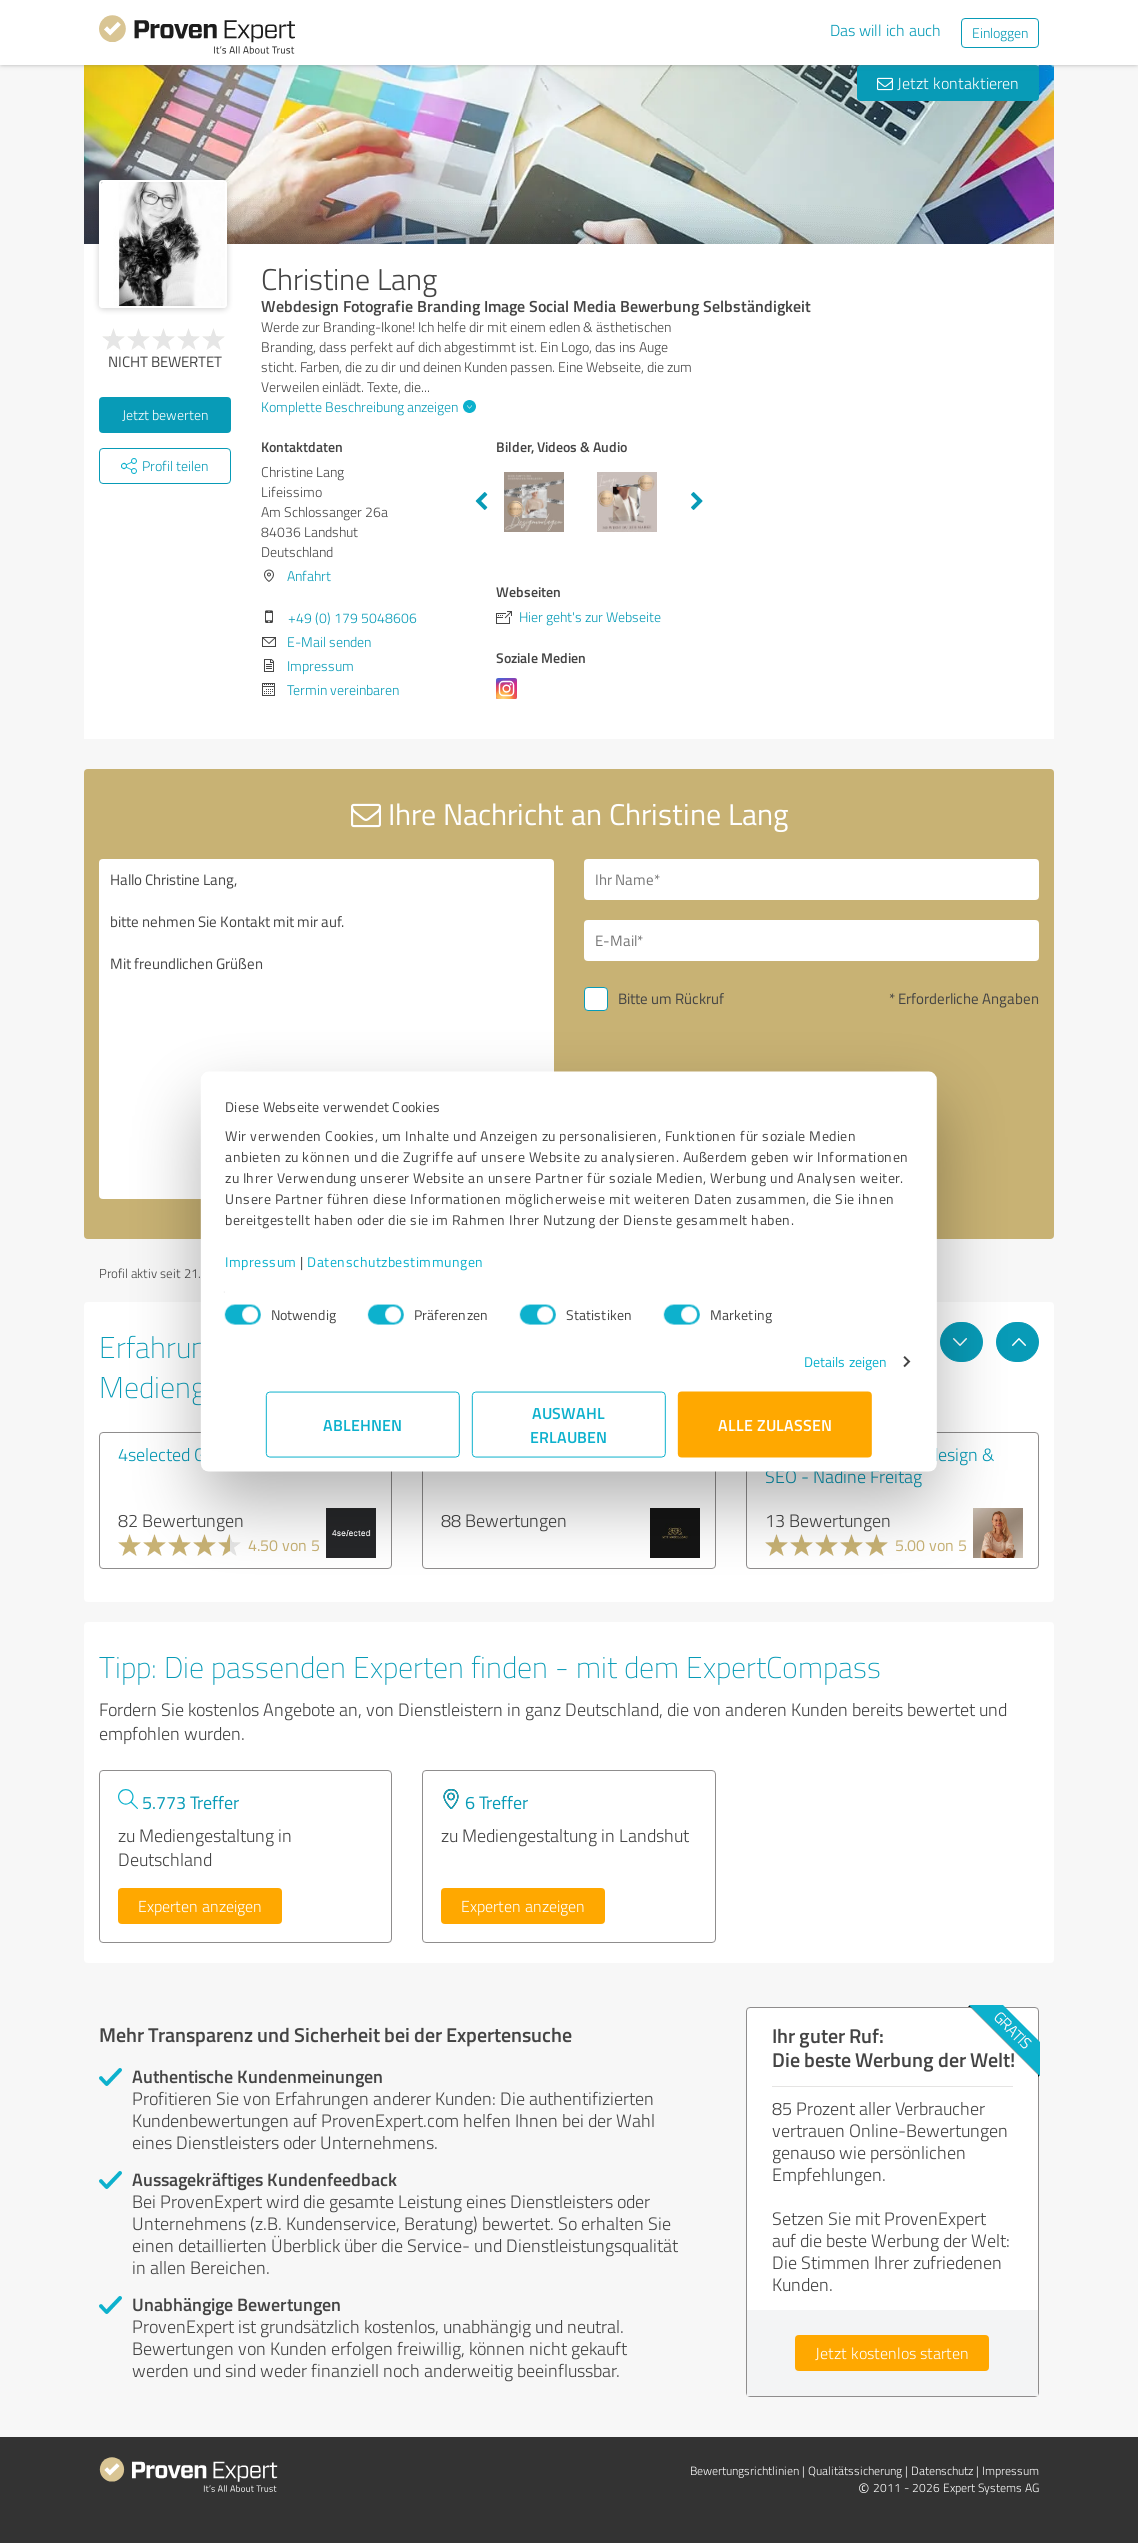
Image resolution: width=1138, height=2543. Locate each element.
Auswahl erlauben (569, 1434)
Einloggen (1000, 32)
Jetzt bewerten (165, 414)
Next (697, 502)
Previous (481, 502)
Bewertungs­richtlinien (744, 2470)
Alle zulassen (775, 1434)
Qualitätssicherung (855, 2470)
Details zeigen (804, 1371)
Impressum (302, 1271)
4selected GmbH (179, 1454)
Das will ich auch (885, 30)
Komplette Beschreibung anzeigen (366, 406)
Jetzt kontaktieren (948, 83)
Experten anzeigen (200, 1906)
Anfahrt (309, 575)
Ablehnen (363, 1434)
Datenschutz (942, 2470)
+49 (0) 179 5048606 (352, 617)
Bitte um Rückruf (671, 998)
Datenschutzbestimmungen (436, 1271)
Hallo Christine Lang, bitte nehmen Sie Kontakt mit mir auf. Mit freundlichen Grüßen (326, 1029)
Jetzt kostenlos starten (892, 2353)
